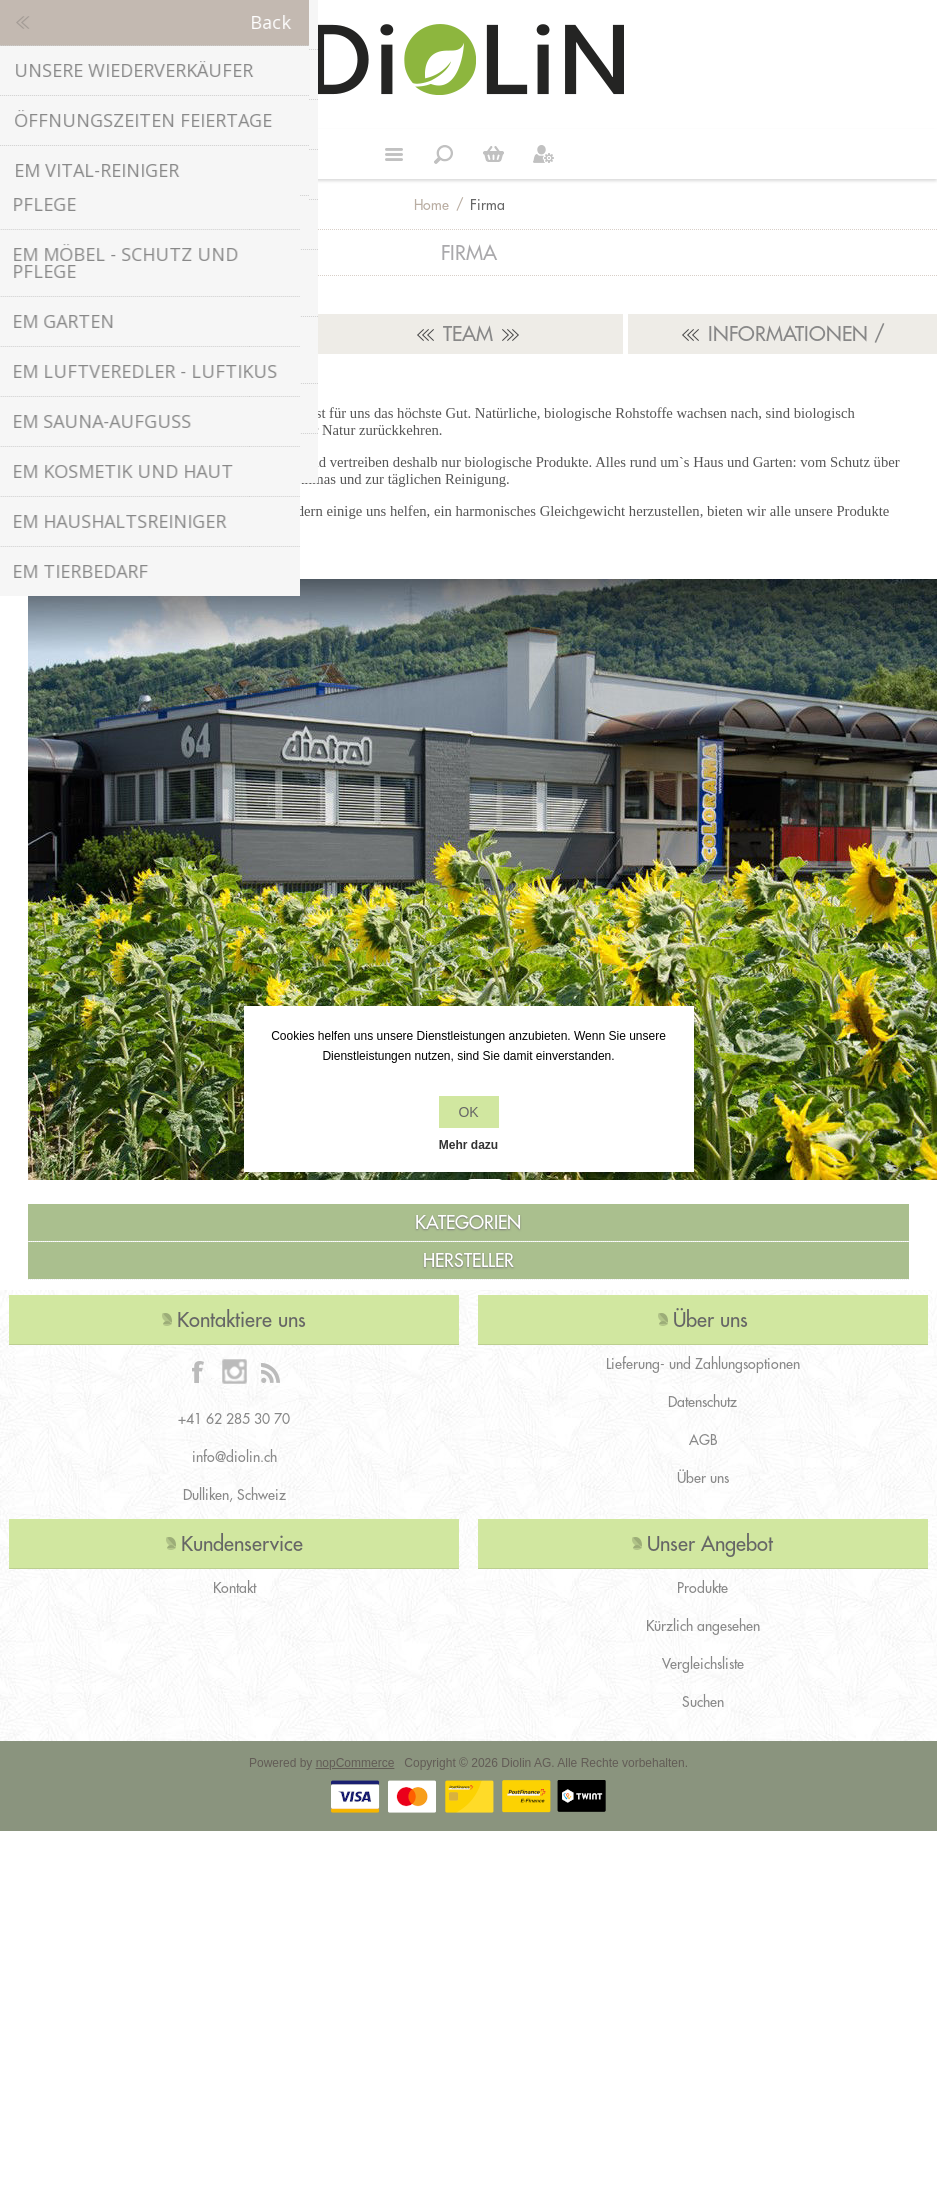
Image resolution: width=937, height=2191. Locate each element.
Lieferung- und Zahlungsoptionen (703, 1364)
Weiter (494, 154)
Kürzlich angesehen (703, 1626)
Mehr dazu (468, 1145)
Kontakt (234, 1588)
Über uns (703, 1478)
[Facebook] (198, 1371)
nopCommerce (355, 1763)
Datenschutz (702, 1402)
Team (468, 333)
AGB (703, 1440)
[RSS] (270, 1371)
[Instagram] (234, 1371)
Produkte (702, 1588)
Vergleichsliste (703, 1664)
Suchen (703, 1702)
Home (431, 205)
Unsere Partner (155, 333)
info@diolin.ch (234, 1457)
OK (468, 1112)
